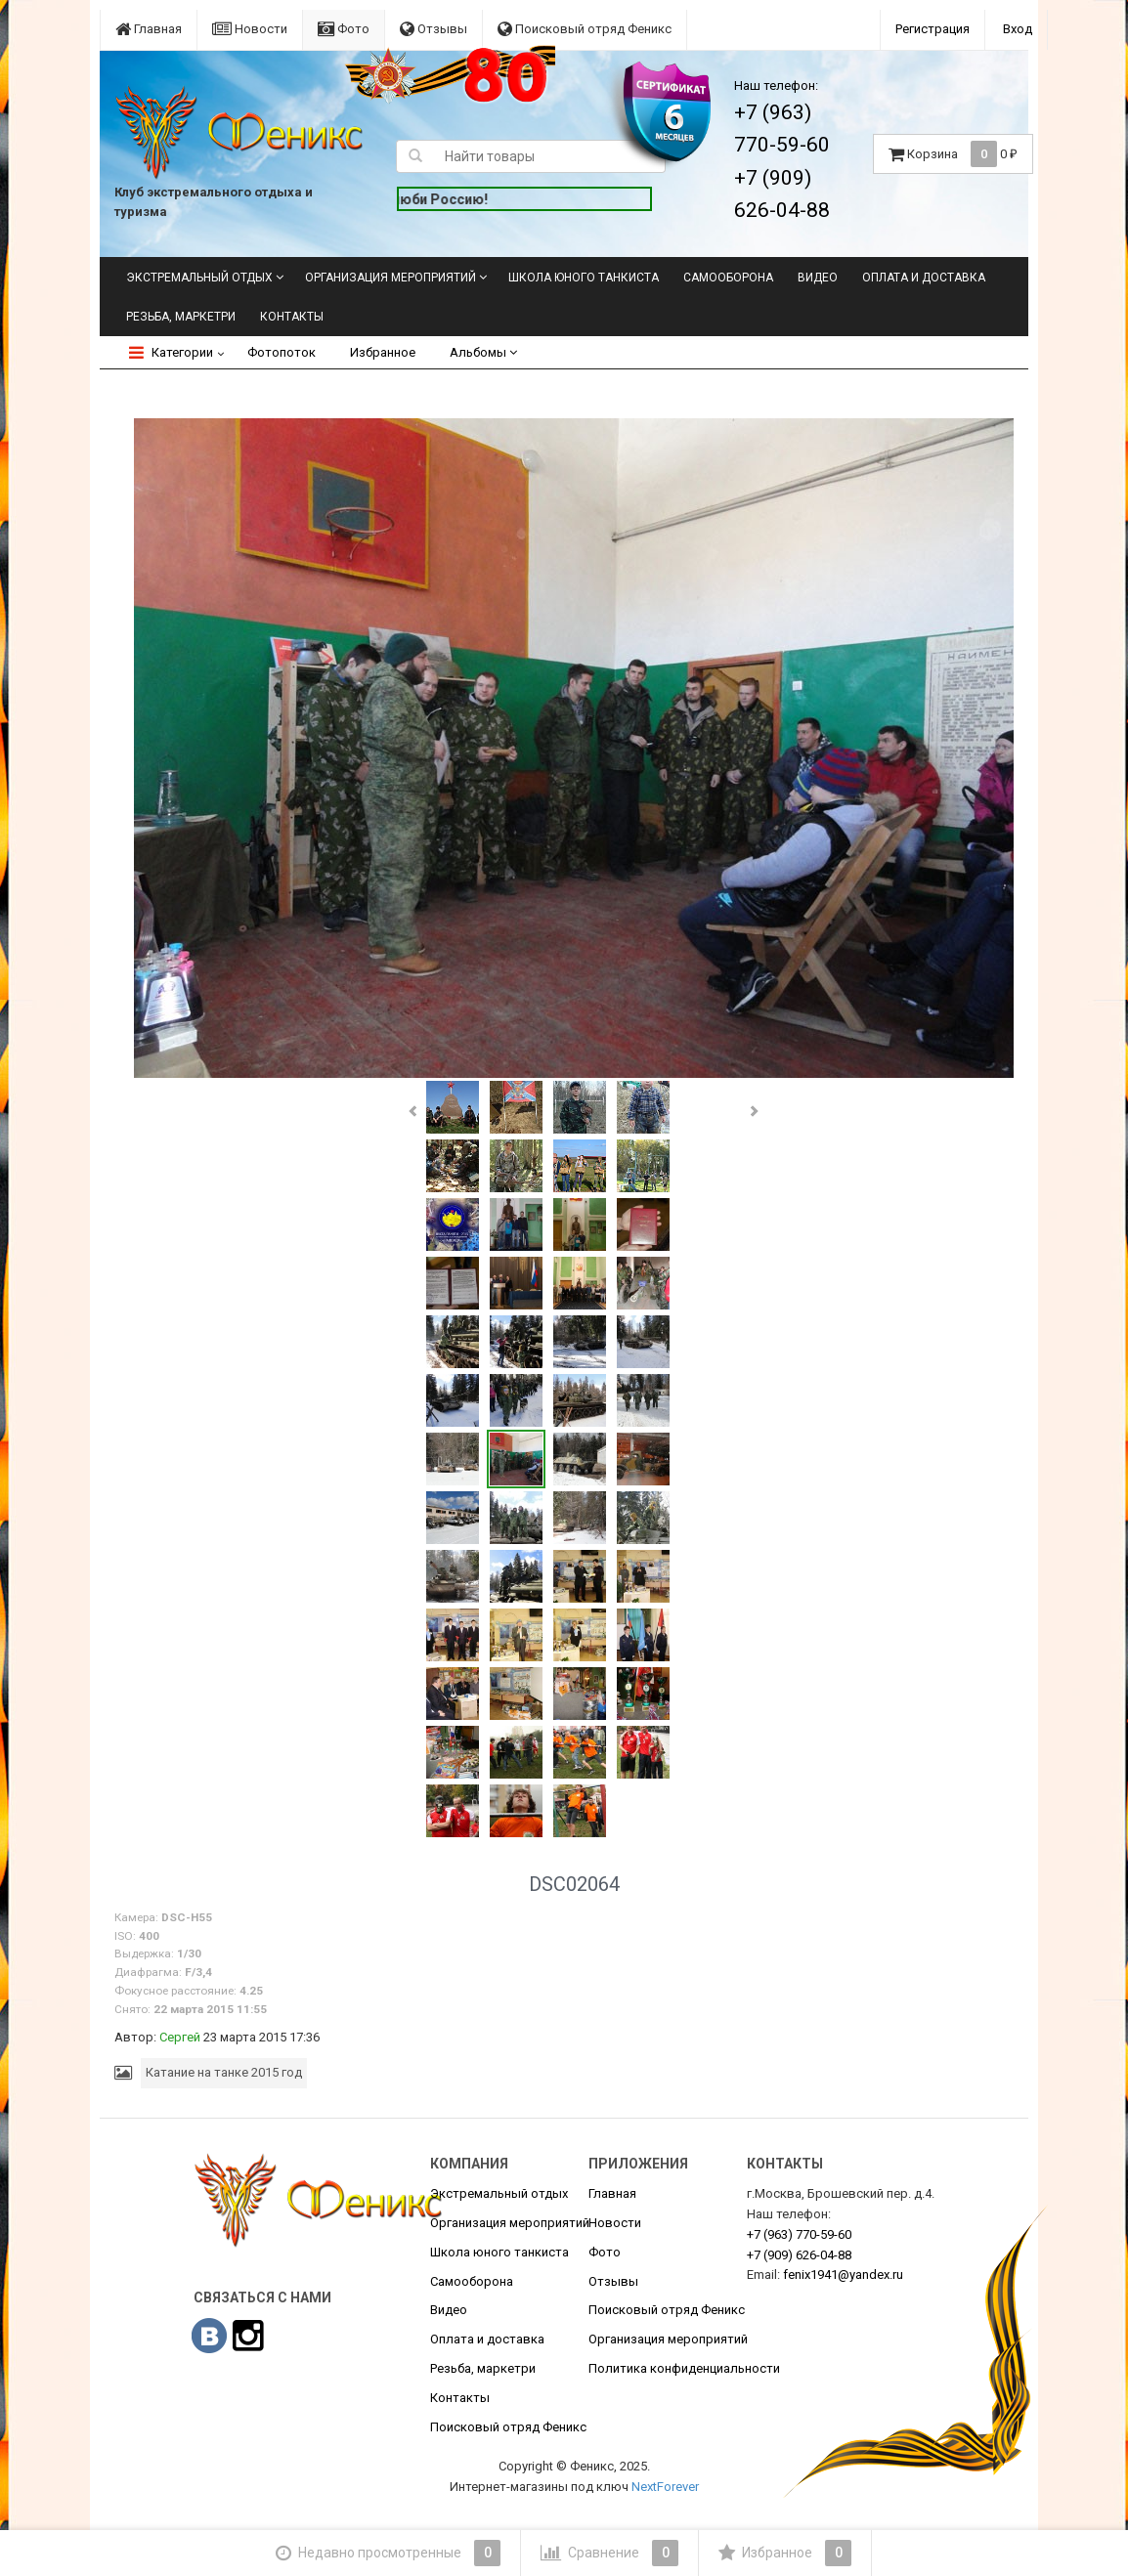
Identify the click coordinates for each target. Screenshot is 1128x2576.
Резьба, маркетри (181, 316)
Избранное (382, 352)
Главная (148, 28)
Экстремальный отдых (199, 277)
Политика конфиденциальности (684, 2368)
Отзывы (433, 28)
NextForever (665, 2486)
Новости (249, 28)
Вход (1017, 28)
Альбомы (483, 352)
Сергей (179, 2037)
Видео (818, 277)
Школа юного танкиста (583, 277)
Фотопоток (281, 352)
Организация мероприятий (390, 277)
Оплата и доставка (923, 277)
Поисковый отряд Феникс (585, 28)
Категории (171, 352)
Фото (343, 28)
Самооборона (728, 277)
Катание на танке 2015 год (224, 2072)
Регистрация (932, 28)
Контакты (292, 316)
